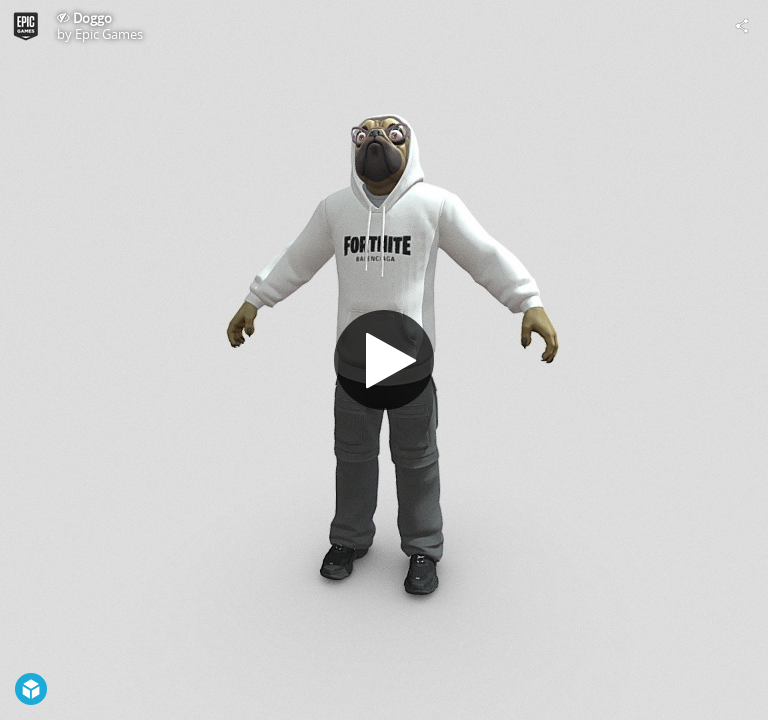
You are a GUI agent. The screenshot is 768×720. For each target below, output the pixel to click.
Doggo (92, 18)
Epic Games (109, 34)
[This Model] (26, 26)
